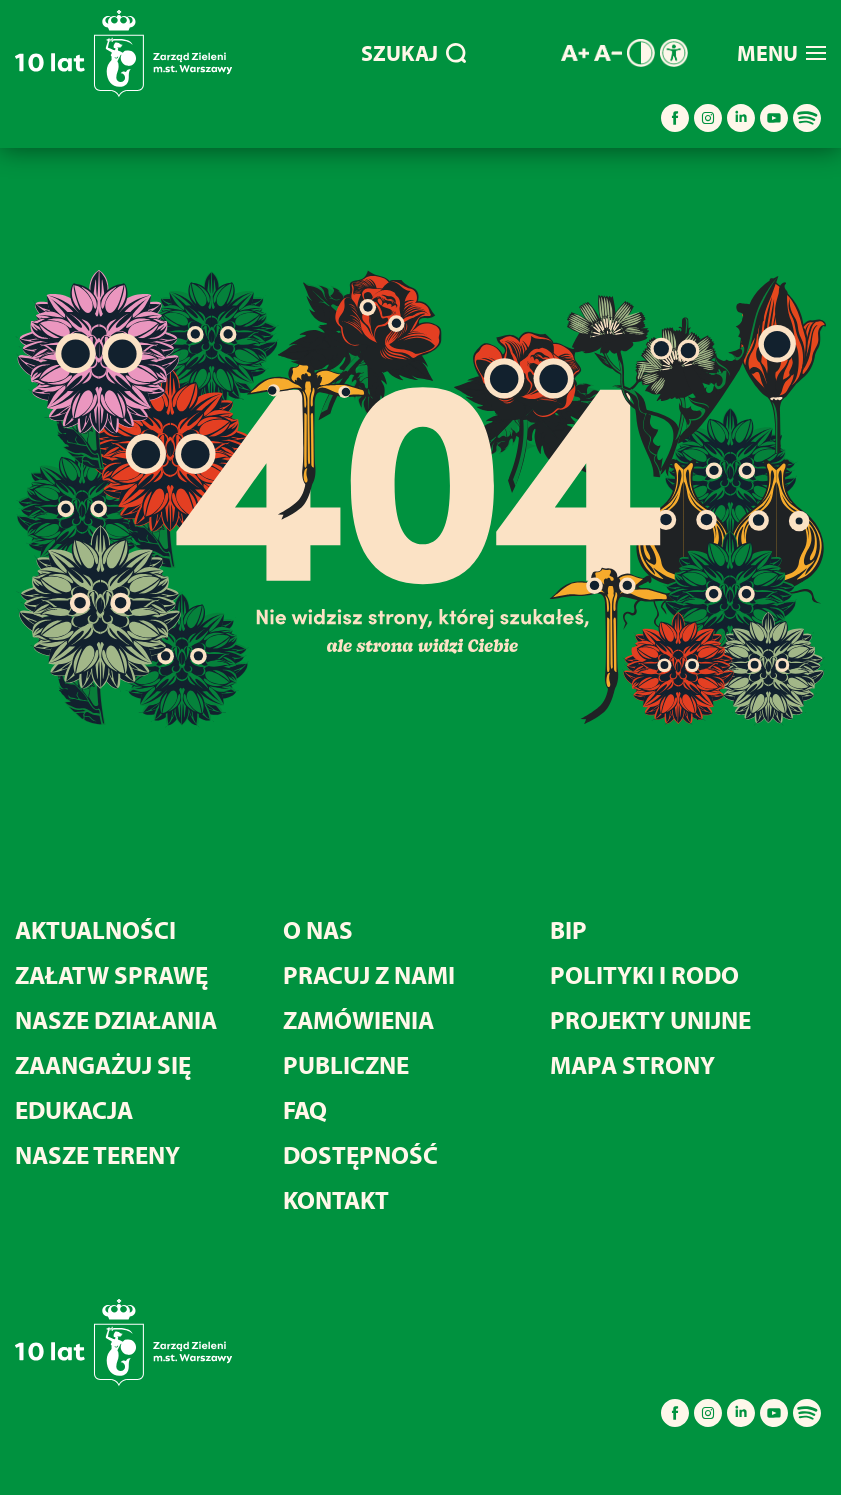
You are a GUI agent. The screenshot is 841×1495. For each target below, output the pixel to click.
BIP (568, 929)
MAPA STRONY (632, 1064)
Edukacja (74, 1109)
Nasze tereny (97, 1154)
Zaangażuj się (103, 1064)
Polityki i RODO (644, 974)
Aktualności (95, 929)
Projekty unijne (650, 1019)
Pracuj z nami (369, 974)
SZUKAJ (413, 53)
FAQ (305, 1109)
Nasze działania (116, 1019)
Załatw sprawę (111, 974)
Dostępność (360, 1154)
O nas (318, 929)
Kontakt (336, 1199)
